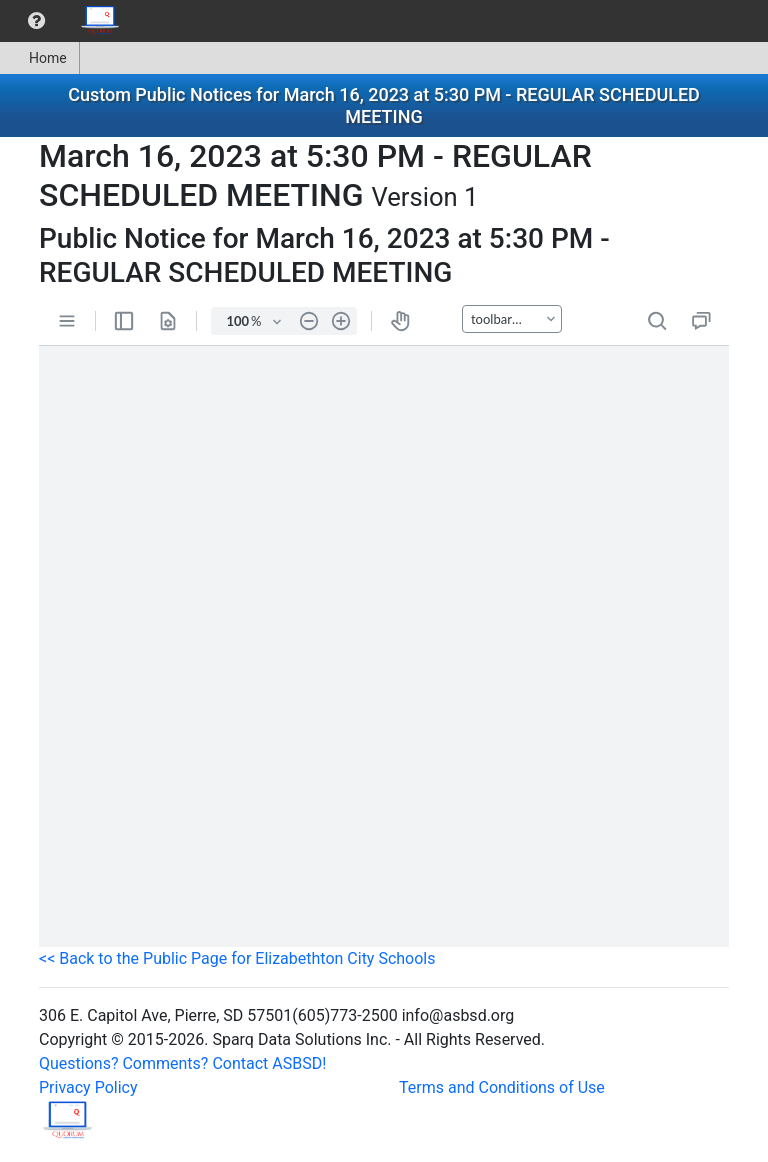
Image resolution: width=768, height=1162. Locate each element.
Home (39, 58)
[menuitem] (36, 21)
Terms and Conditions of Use (502, 1087)
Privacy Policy (88, 1087)
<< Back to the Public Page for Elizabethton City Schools (237, 958)
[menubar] (66, 21)
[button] (36, 21)
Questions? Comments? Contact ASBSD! (182, 1063)
